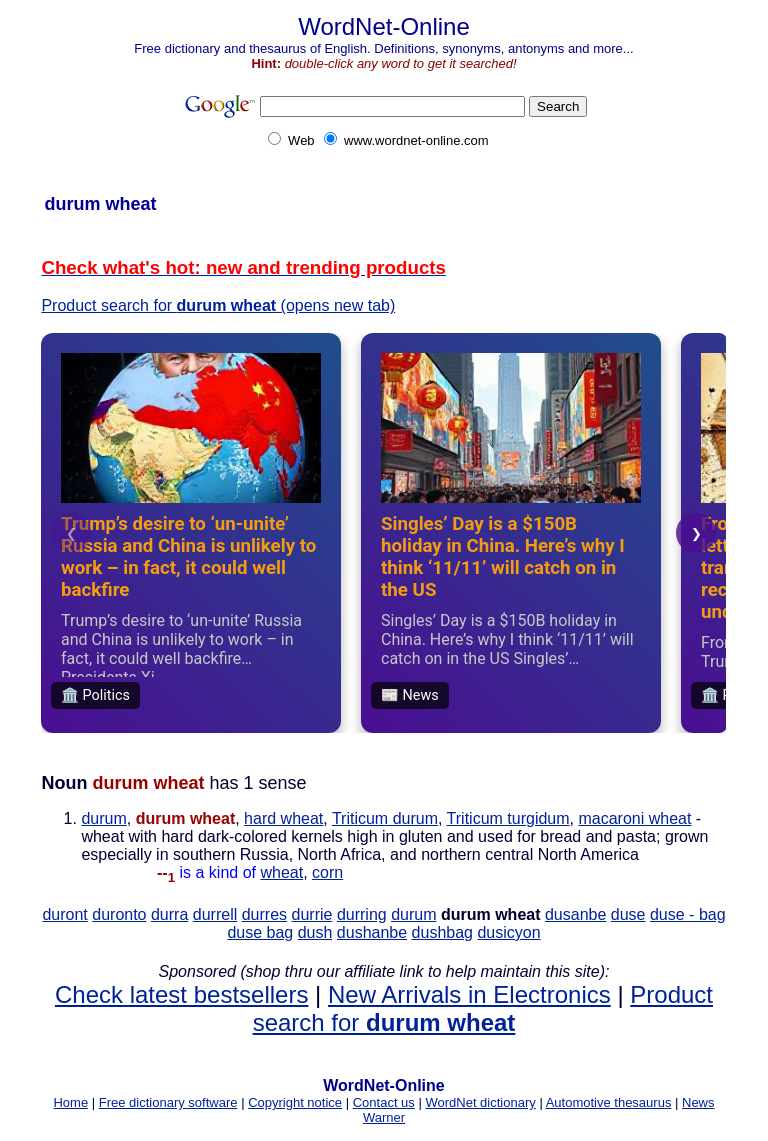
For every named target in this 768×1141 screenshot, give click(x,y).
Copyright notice (295, 1102)
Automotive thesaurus (609, 1102)
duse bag (260, 932)
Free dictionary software (168, 1102)
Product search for (483, 1008)
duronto (119, 914)
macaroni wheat (634, 818)
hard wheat (283, 818)
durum (103, 818)
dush (315, 932)
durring (362, 914)
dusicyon (508, 932)
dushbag (442, 932)
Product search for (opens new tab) (218, 305)
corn (327, 872)
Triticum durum (385, 818)
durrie (312, 914)
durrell (215, 914)
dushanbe (372, 932)
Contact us (384, 1102)
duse (628, 914)
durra (169, 914)
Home (70, 1102)
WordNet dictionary (480, 1102)
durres (264, 914)
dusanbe (575, 914)
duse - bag (688, 914)
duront (64, 914)
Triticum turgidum (508, 818)
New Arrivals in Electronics (469, 994)
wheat (281, 872)
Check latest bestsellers (181, 994)
